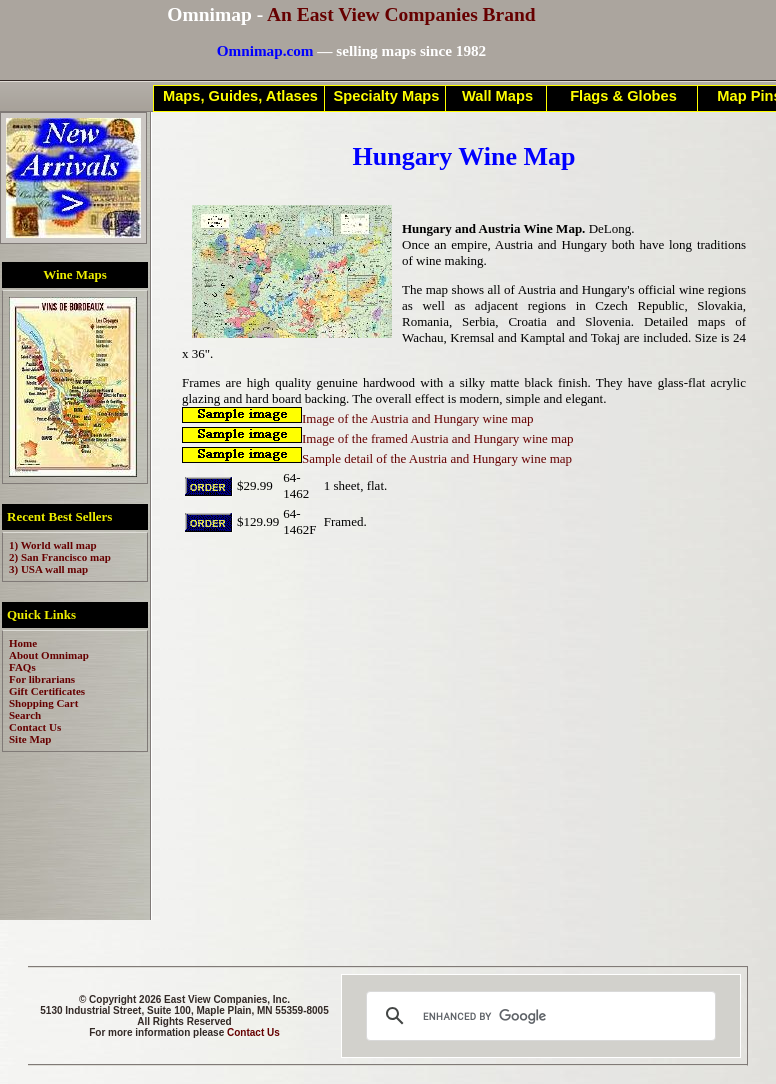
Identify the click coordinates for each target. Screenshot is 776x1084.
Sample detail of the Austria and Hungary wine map (377, 458)
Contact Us (253, 1032)
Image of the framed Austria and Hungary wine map (377, 438)
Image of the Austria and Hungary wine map (357, 418)
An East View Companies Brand (401, 14)
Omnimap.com (265, 50)
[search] (538, 1016)
